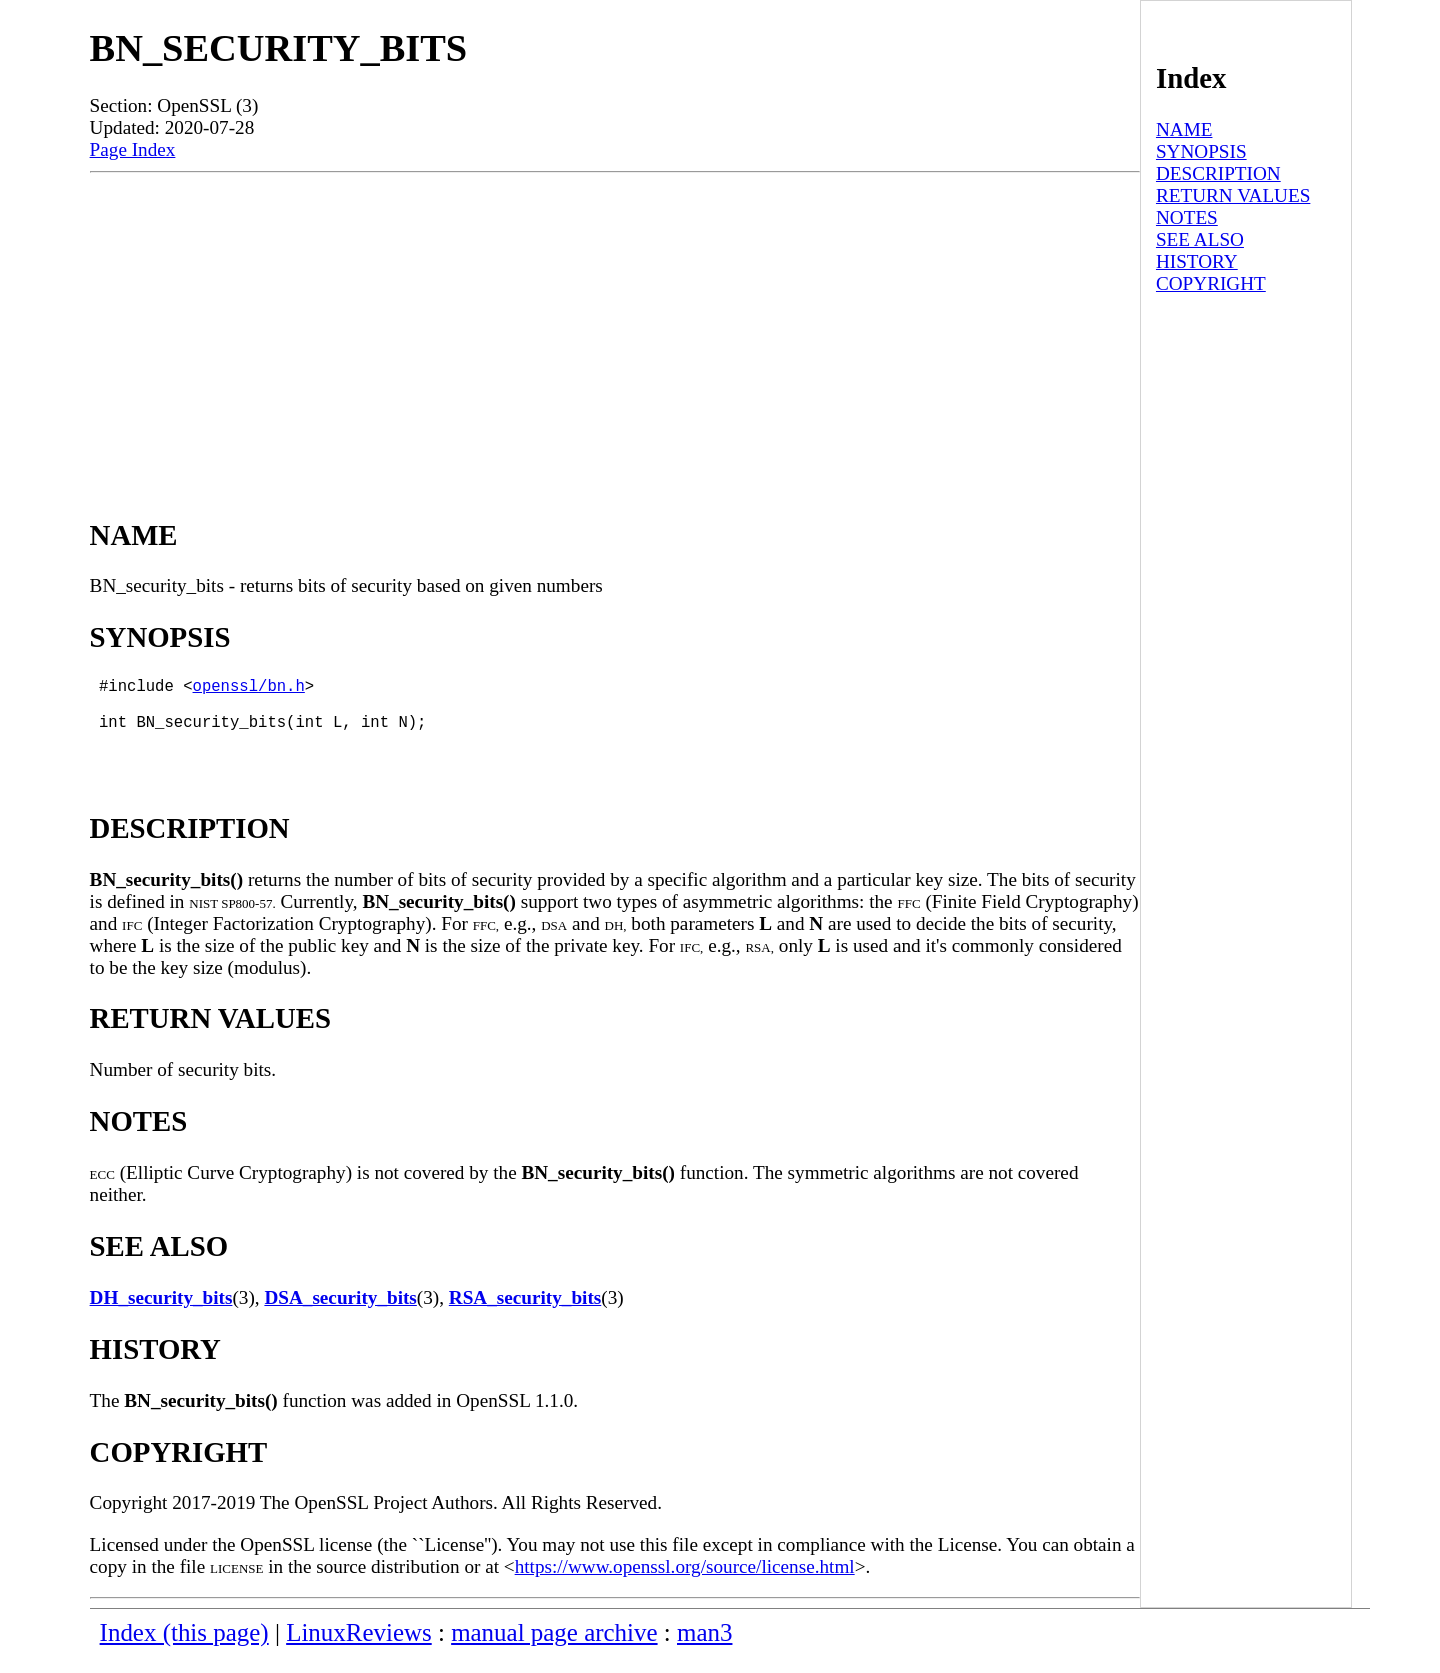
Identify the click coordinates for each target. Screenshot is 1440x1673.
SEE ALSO (1200, 239)
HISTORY (1197, 261)
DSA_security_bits (340, 1313)
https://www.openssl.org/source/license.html (685, 1582)
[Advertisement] (615, 323)
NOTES (1187, 217)
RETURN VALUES (1233, 195)
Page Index (133, 149)
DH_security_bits (161, 1313)
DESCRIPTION (1218, 173)
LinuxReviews (359, 1648)
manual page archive (554, 1648)
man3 (704, 1648)
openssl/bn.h (249, 689)
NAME (1184, 129)
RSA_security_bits (525, 1313)
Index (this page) (184, 1648)
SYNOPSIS (1201, 151)
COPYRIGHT (1211, 283)
